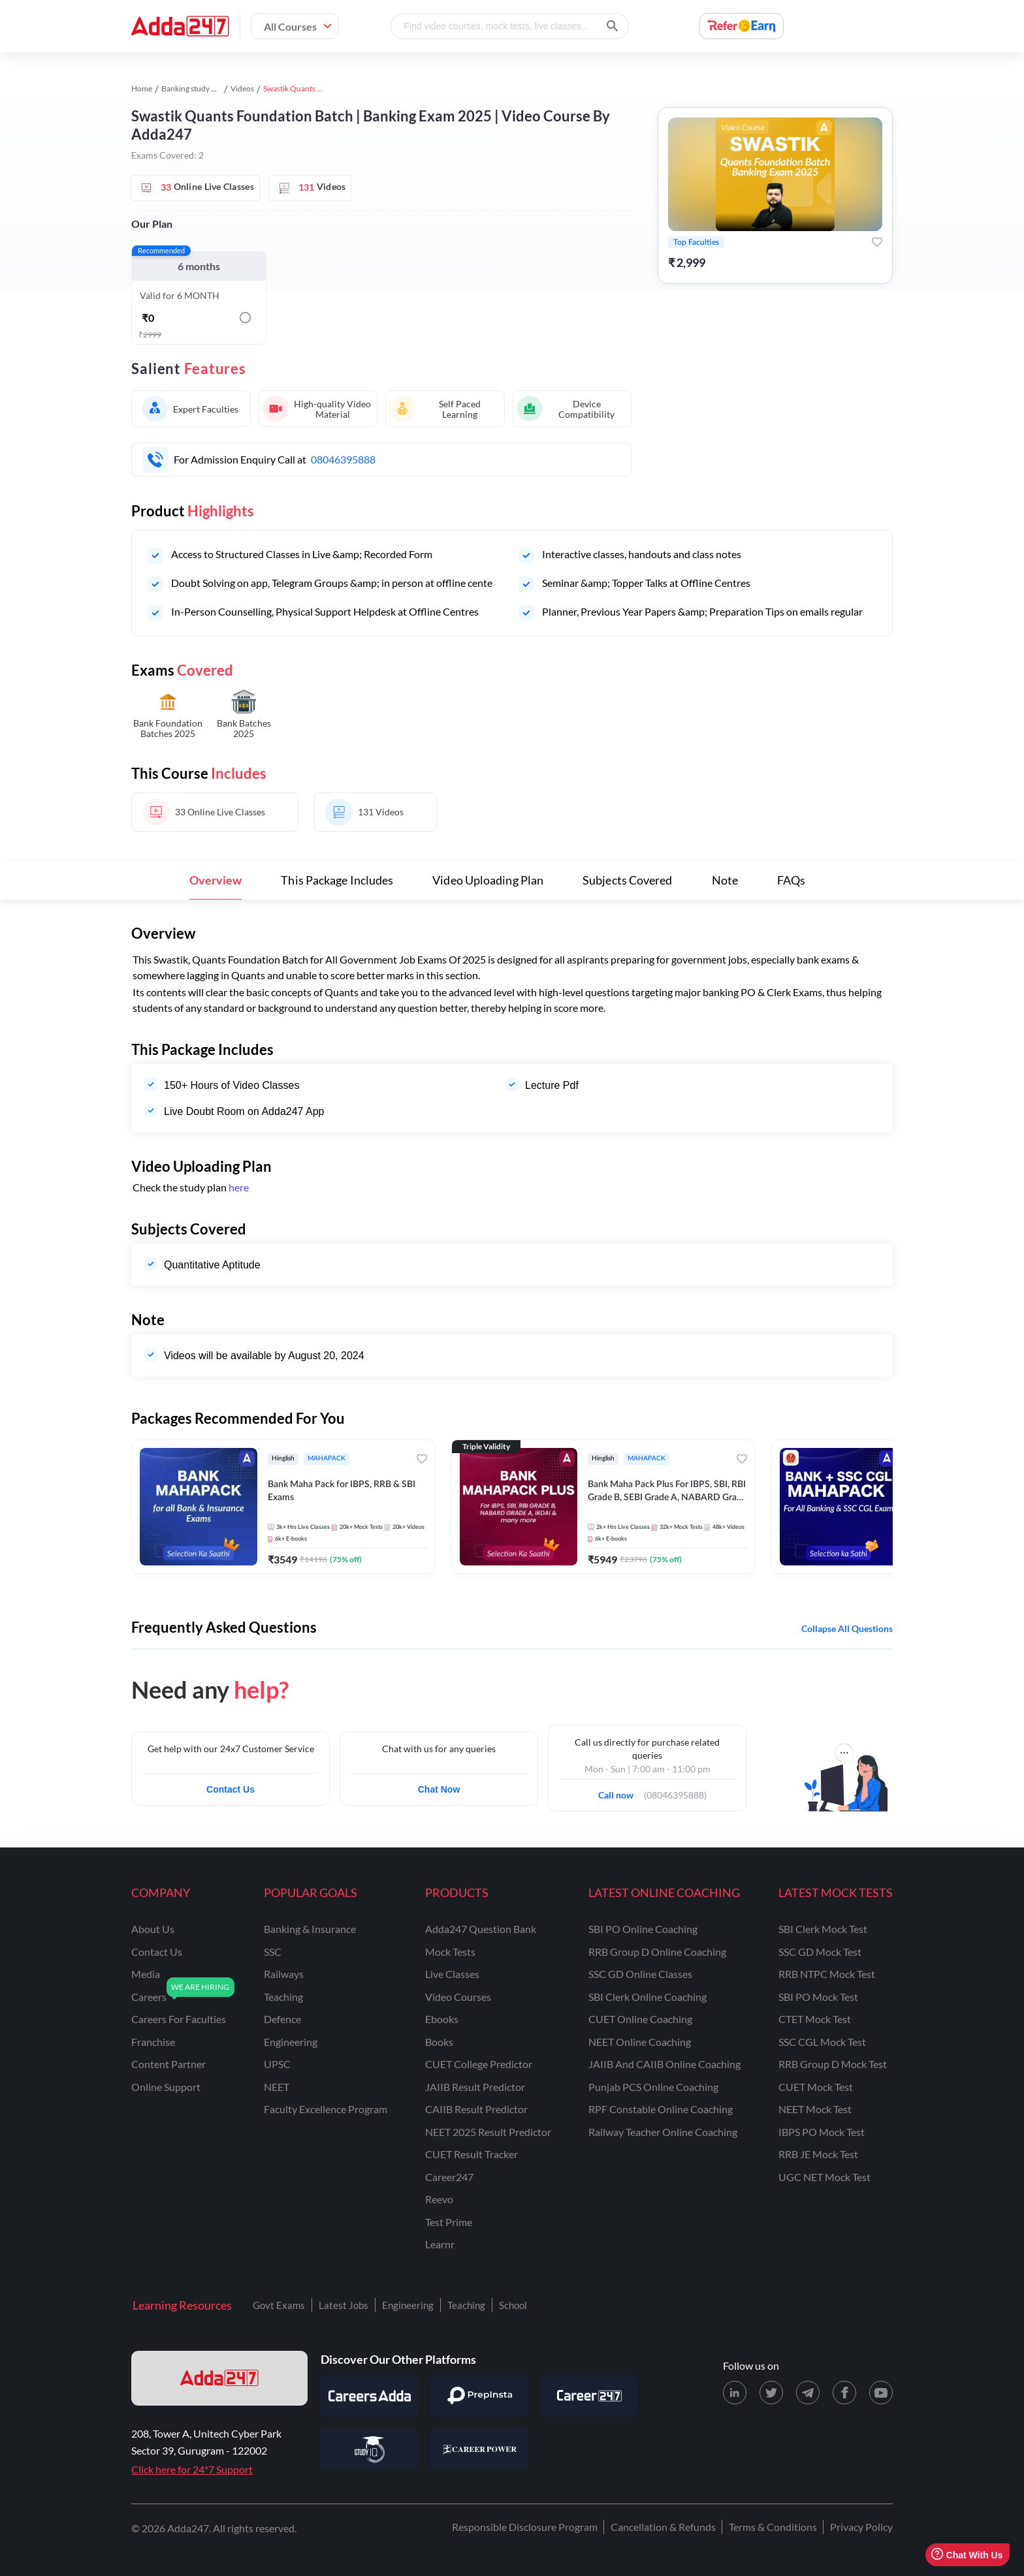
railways (284, 1974)
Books (439, 2041)
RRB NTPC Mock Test (826, 1974)
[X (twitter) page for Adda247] (771, 2392)
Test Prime (448, 2222)
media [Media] (145, 1974)
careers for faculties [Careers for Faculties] (178, 2019)
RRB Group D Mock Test (832, 2064)
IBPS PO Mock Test (821, 2132)
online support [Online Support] (165, 2087)
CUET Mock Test (815, 2087)
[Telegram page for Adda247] (808, 2392)
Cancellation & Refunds (663, 2527)
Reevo (439, 2199)
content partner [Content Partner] (168, 2064)
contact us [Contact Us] (156, 1951)
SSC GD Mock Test (819, 1951)
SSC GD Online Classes (640, 1974)
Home (141, 88)
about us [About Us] (152, 1929)
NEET (276, 2087)
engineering (290, 2041)
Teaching (466, 2305)
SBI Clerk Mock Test (822, 1929)
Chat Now (439, 1789)
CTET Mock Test (814, 2019)
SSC (272, 1951)
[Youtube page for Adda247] (881, 2392)
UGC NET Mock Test (824, 2177)
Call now (620, 1791)
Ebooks (441, 2019)
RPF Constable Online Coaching (660, 2109)
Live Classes (452, 1974)
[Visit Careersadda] (370, 2396)
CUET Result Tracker (471, 2154)
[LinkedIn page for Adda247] (734, 2392)
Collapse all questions (847, 1628)
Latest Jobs (343, 2305)
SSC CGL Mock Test (822, 2041)
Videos (242, 88)
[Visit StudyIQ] (370, 2449)
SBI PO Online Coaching (642, 1929)
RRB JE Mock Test (818, 2154)
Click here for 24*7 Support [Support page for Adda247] (192, 2469)
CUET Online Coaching (640, 2019)
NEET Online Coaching (639, 2041)
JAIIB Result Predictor (475, 2087)
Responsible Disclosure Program (525, 2527)
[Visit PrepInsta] (479, 2396)
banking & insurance (310, 1929)
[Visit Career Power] (479, 2449)
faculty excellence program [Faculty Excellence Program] (325, 2109)
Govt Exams (279, 2305)
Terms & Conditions (773, 2527)
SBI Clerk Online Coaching (647, 1996)
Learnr (440, 2244)
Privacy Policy (861, 2527)
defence (282, 2019)
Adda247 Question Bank (480, 1929)
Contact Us (230, 1789)
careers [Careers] (149, 1996)
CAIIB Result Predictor (476, 2109)
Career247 (449, 2177)
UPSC (277, 2064)
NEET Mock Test (815, 2109)
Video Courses (458, 1996)
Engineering (408, 2305)
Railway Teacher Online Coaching (662, 2132)
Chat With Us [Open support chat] (967, 2554)
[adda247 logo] (219, 2378)
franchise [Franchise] (153, 2041)
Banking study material (200, 88)
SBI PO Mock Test (818, 1996)
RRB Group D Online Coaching (657, 1951)
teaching (283, 1996)
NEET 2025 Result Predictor (488, 2132)
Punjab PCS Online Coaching (653, 2087)
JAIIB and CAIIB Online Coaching (664, 2064)
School (513, 2305)
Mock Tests (450, 1951)
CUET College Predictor (478, 2064)
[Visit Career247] (589, 2396)
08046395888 (343, 459)
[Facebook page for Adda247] (844, 2392)
